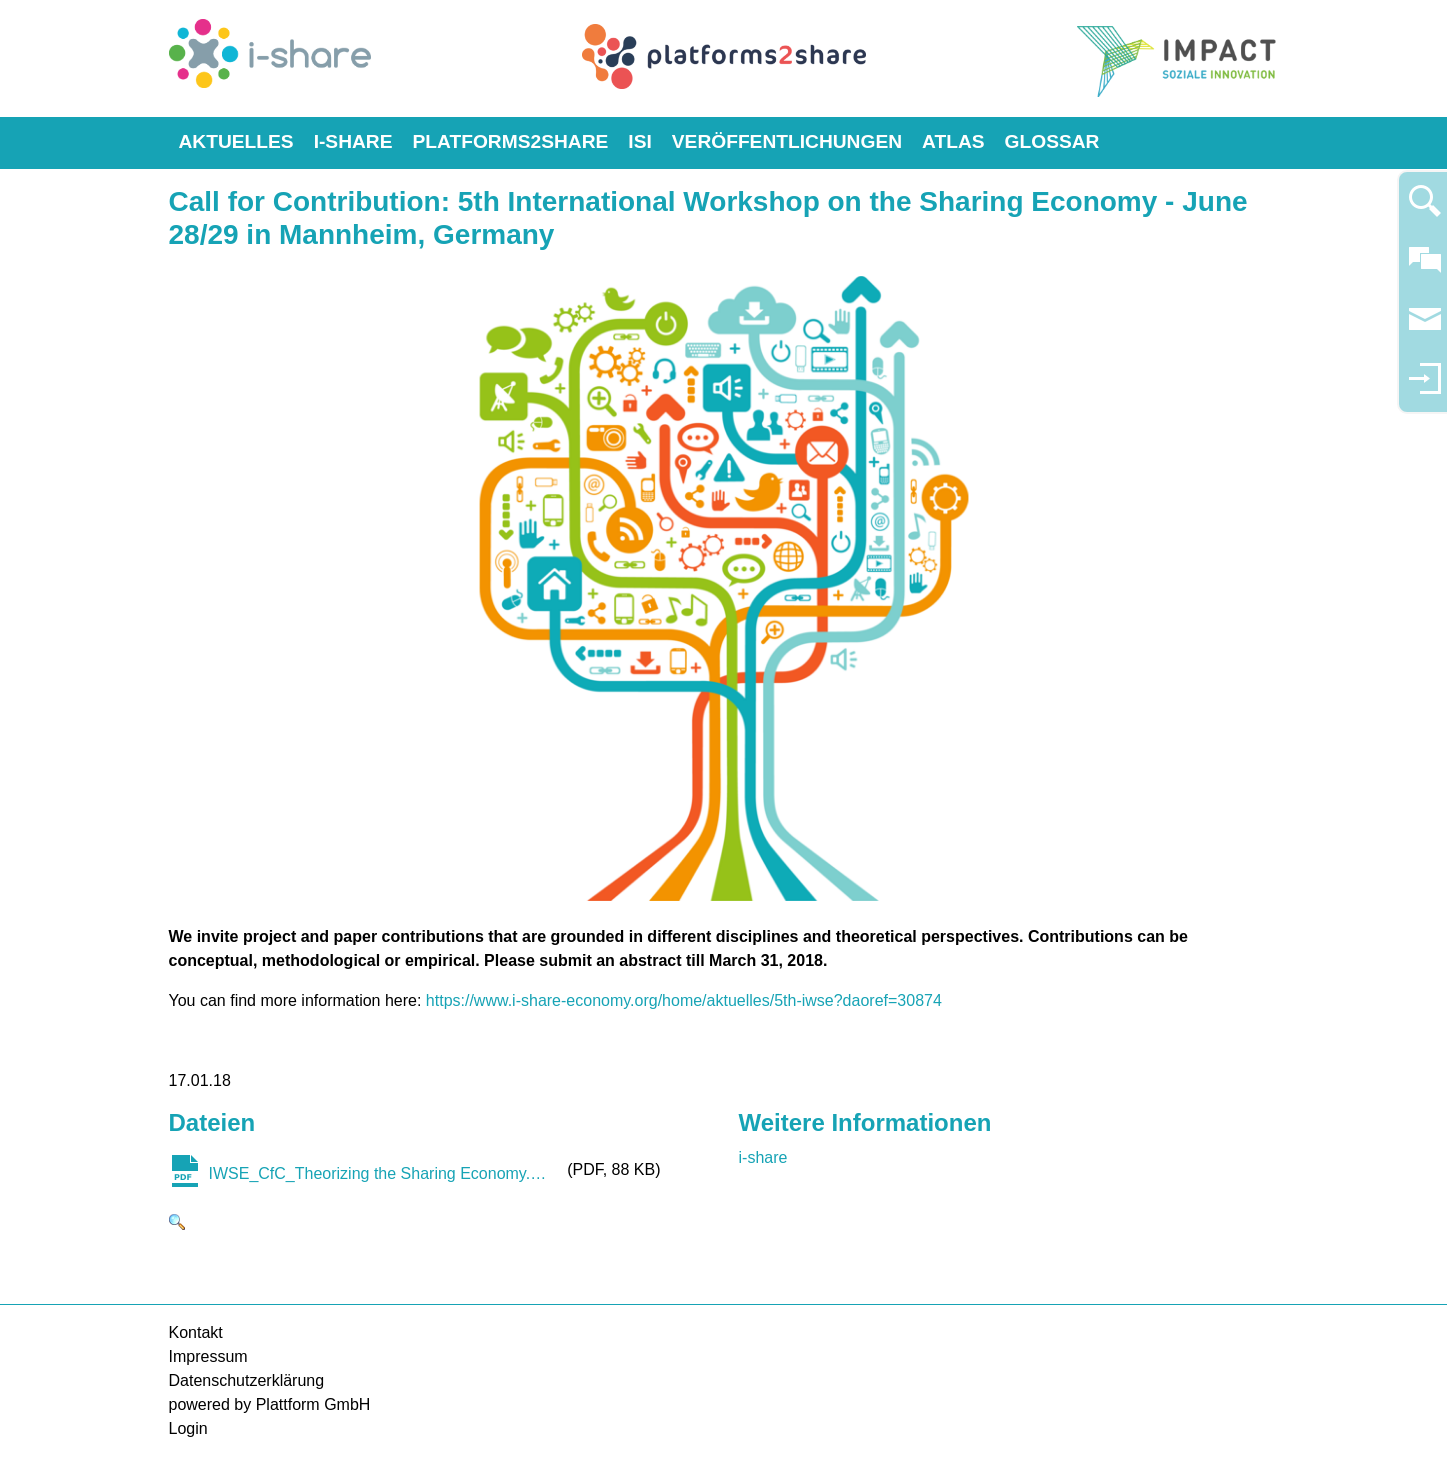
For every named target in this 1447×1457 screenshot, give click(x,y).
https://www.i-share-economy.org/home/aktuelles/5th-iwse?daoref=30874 (684, 1000)
